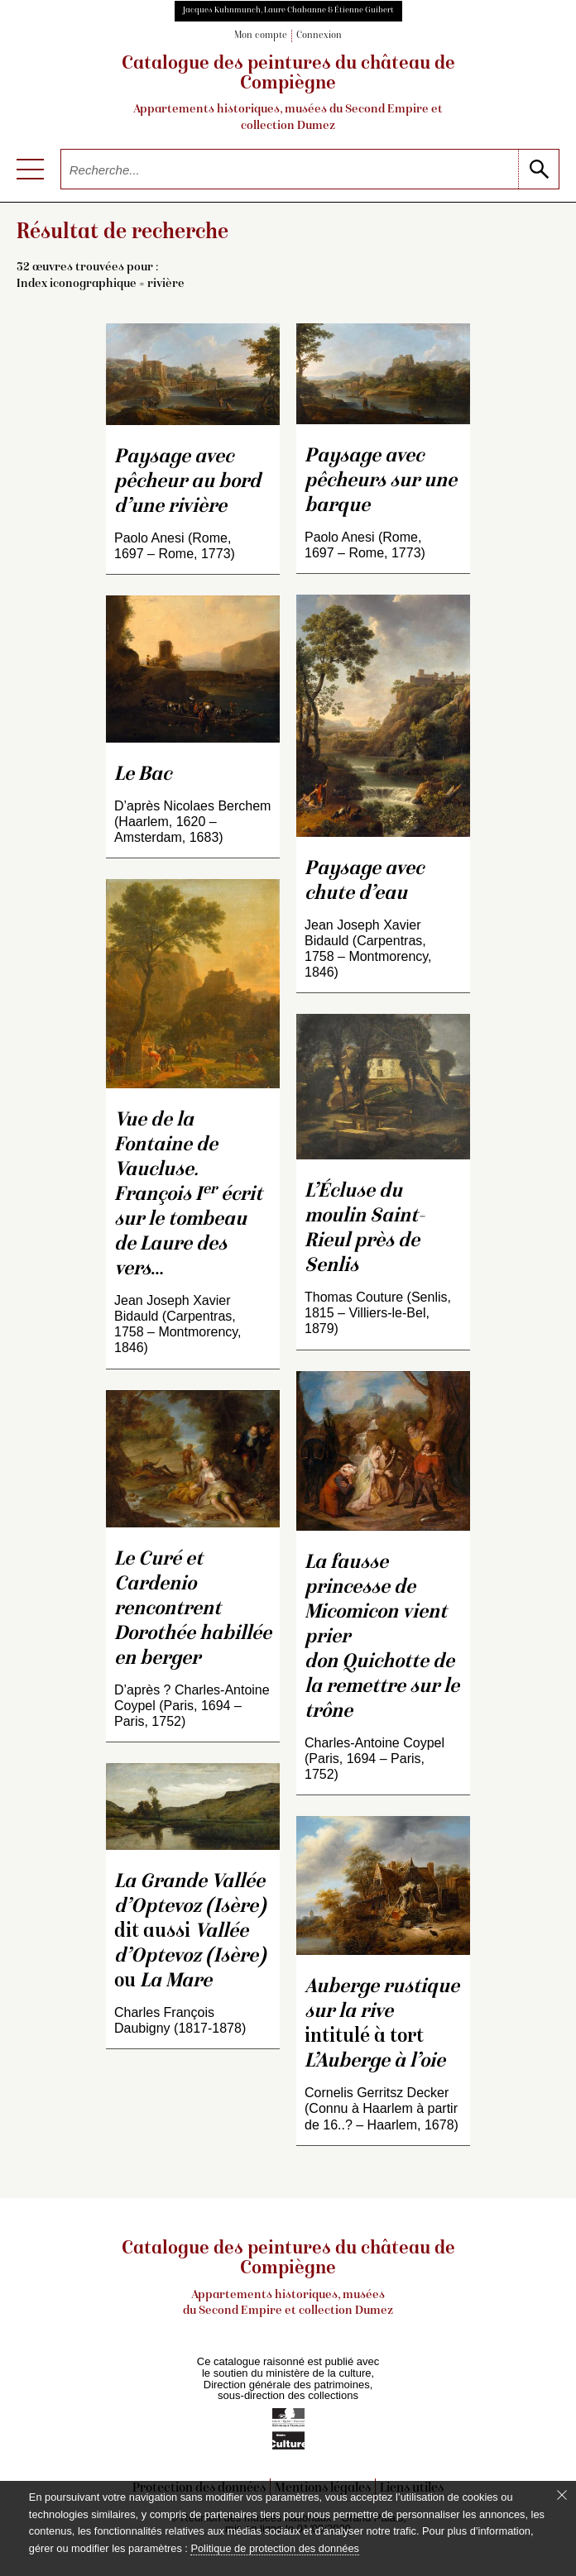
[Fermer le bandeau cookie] (562, 2495)
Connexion (319, 36)
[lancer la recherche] (538, 169)
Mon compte (260, 36)
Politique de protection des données (274, 2548)
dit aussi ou (190, 1932)
